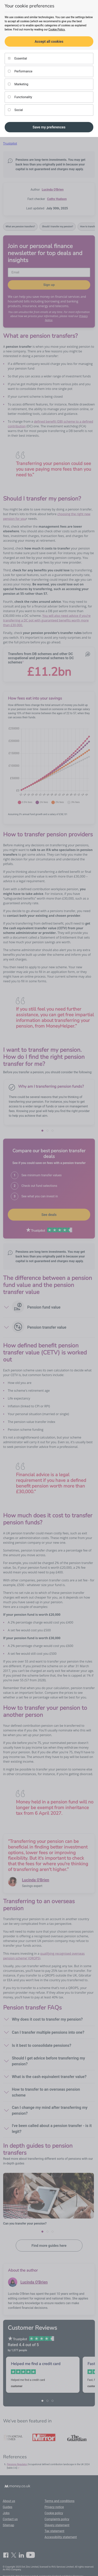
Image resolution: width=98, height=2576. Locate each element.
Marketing (18, 84)
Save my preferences (48, 127)
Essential (17, 58)
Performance (20, 71)
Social (15, 110)
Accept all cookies (49, 41)
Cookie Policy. (56, 29)
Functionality (20, 97)
